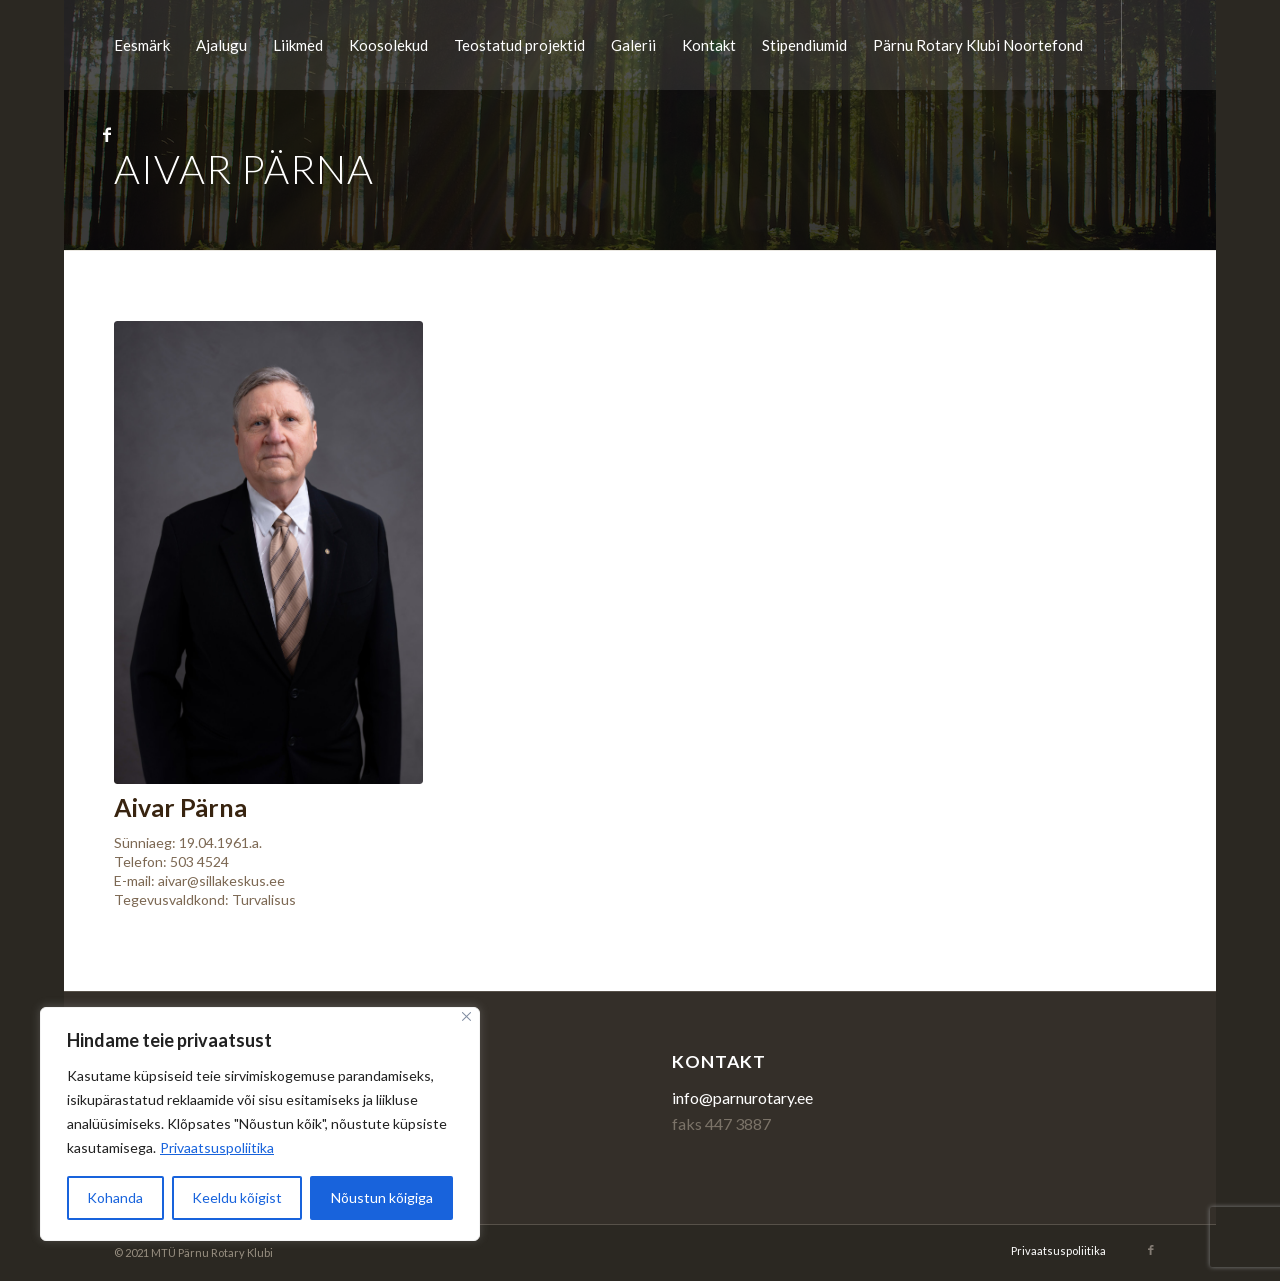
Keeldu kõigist (237, 1197)
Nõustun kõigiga (382, 1197)
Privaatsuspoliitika (217, 1147)
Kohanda (115, 1197)
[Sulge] (466, 1016)
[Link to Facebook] (107, 134)
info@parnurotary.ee (742, 1097)
